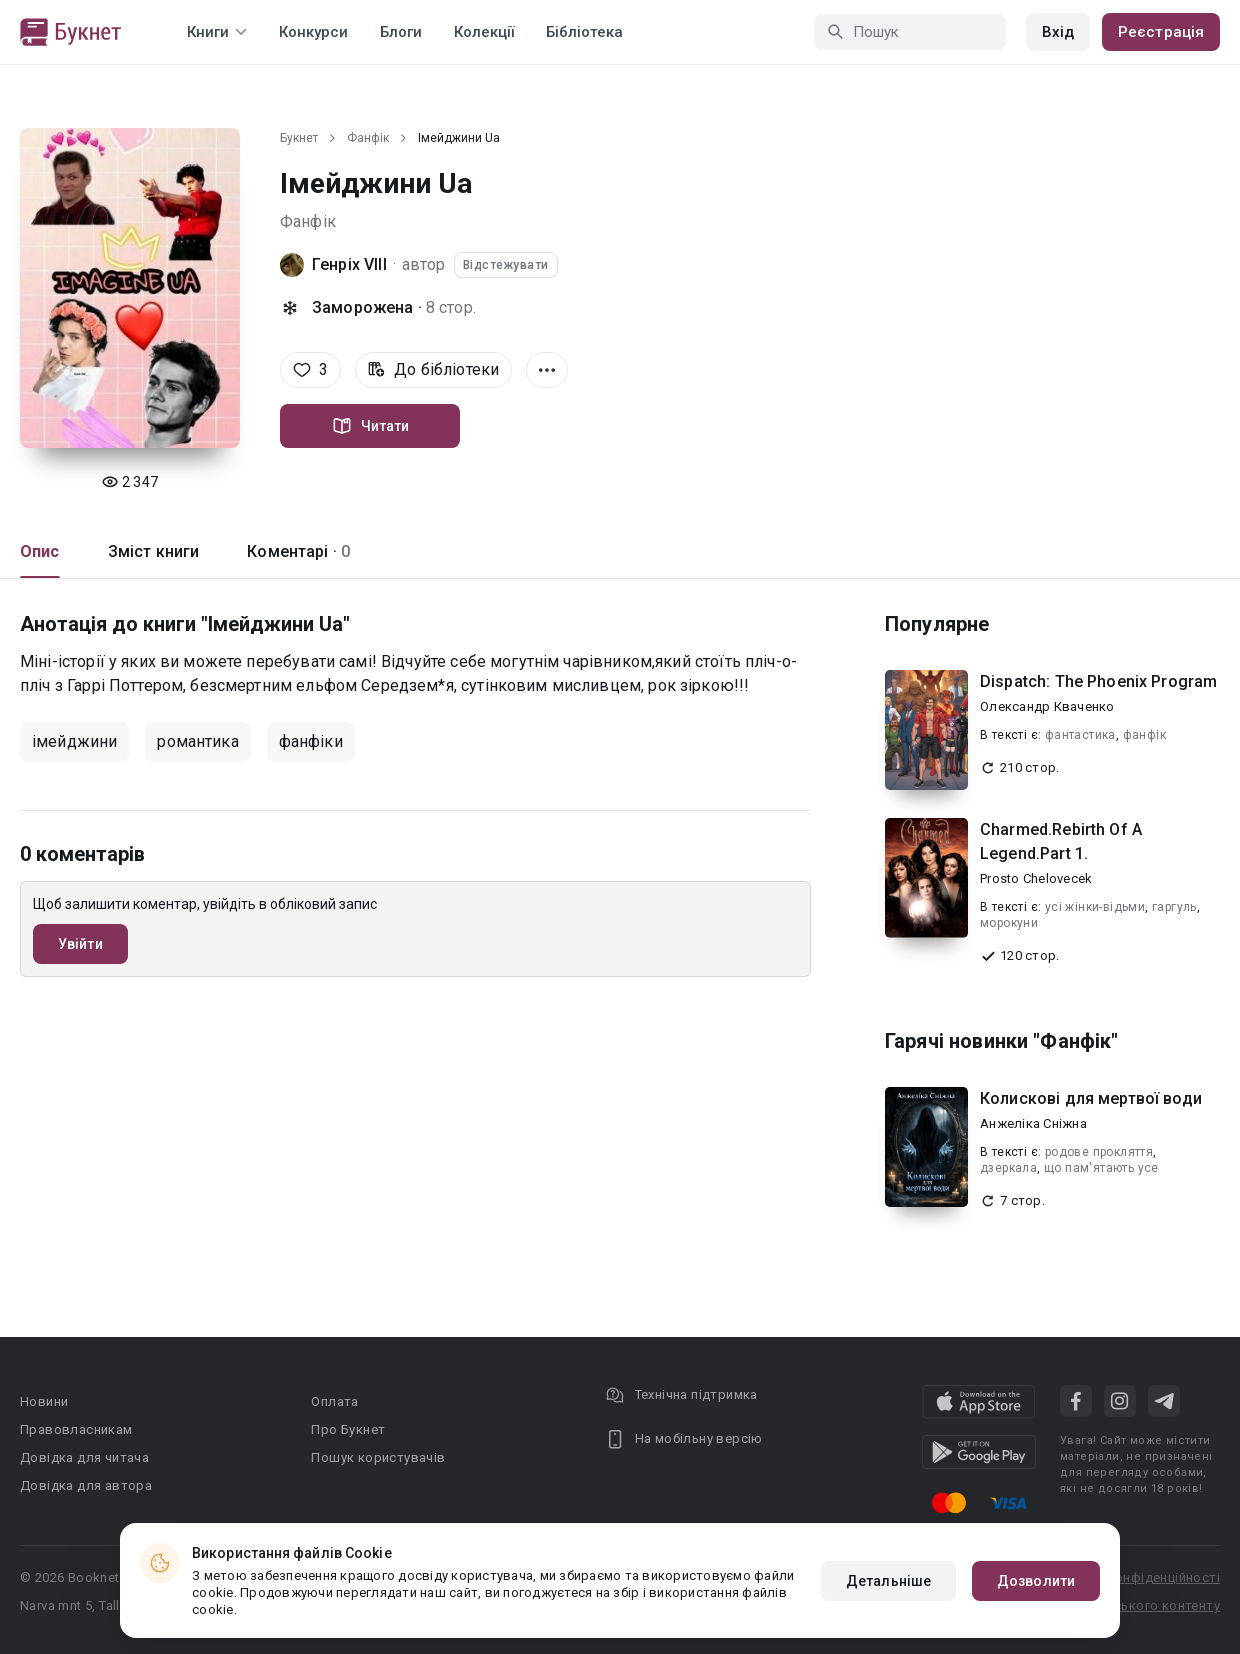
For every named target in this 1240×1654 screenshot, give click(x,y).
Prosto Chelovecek (1036, 878)
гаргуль (1174, 907)
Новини (44, 1401)
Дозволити (1036, 1581)
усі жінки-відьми (1095, 907)
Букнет (299, 138)
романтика (197, 741)
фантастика (1080, 735)
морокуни (1009, 923)
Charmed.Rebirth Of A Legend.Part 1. (1061, 841)
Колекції (484, 32)
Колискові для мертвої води (1091, 1098)
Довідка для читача (84, 1457)
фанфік (1144, 735)
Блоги (401, 32)
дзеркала (1008, 1168)
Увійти (80, 944)
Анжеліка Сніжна (1033, 1123)
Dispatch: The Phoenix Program (1098, 681)
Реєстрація (1161, 32)
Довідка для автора (86, 1485)
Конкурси (313, 32)
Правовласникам (76, 1429)
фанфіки (311, 741)
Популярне (937, 624)
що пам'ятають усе (1101, 1168)
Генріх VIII (349, 264)
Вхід (1058, 32)
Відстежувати (506, 265)
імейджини (74, 741)
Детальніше (888, 1581)
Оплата (334, 1401)
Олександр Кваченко (1047, 706)
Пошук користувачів (378, 1457)
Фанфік (368, 138)
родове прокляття (1099, 1152)
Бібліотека (584, 32)
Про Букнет (348, 1429)
